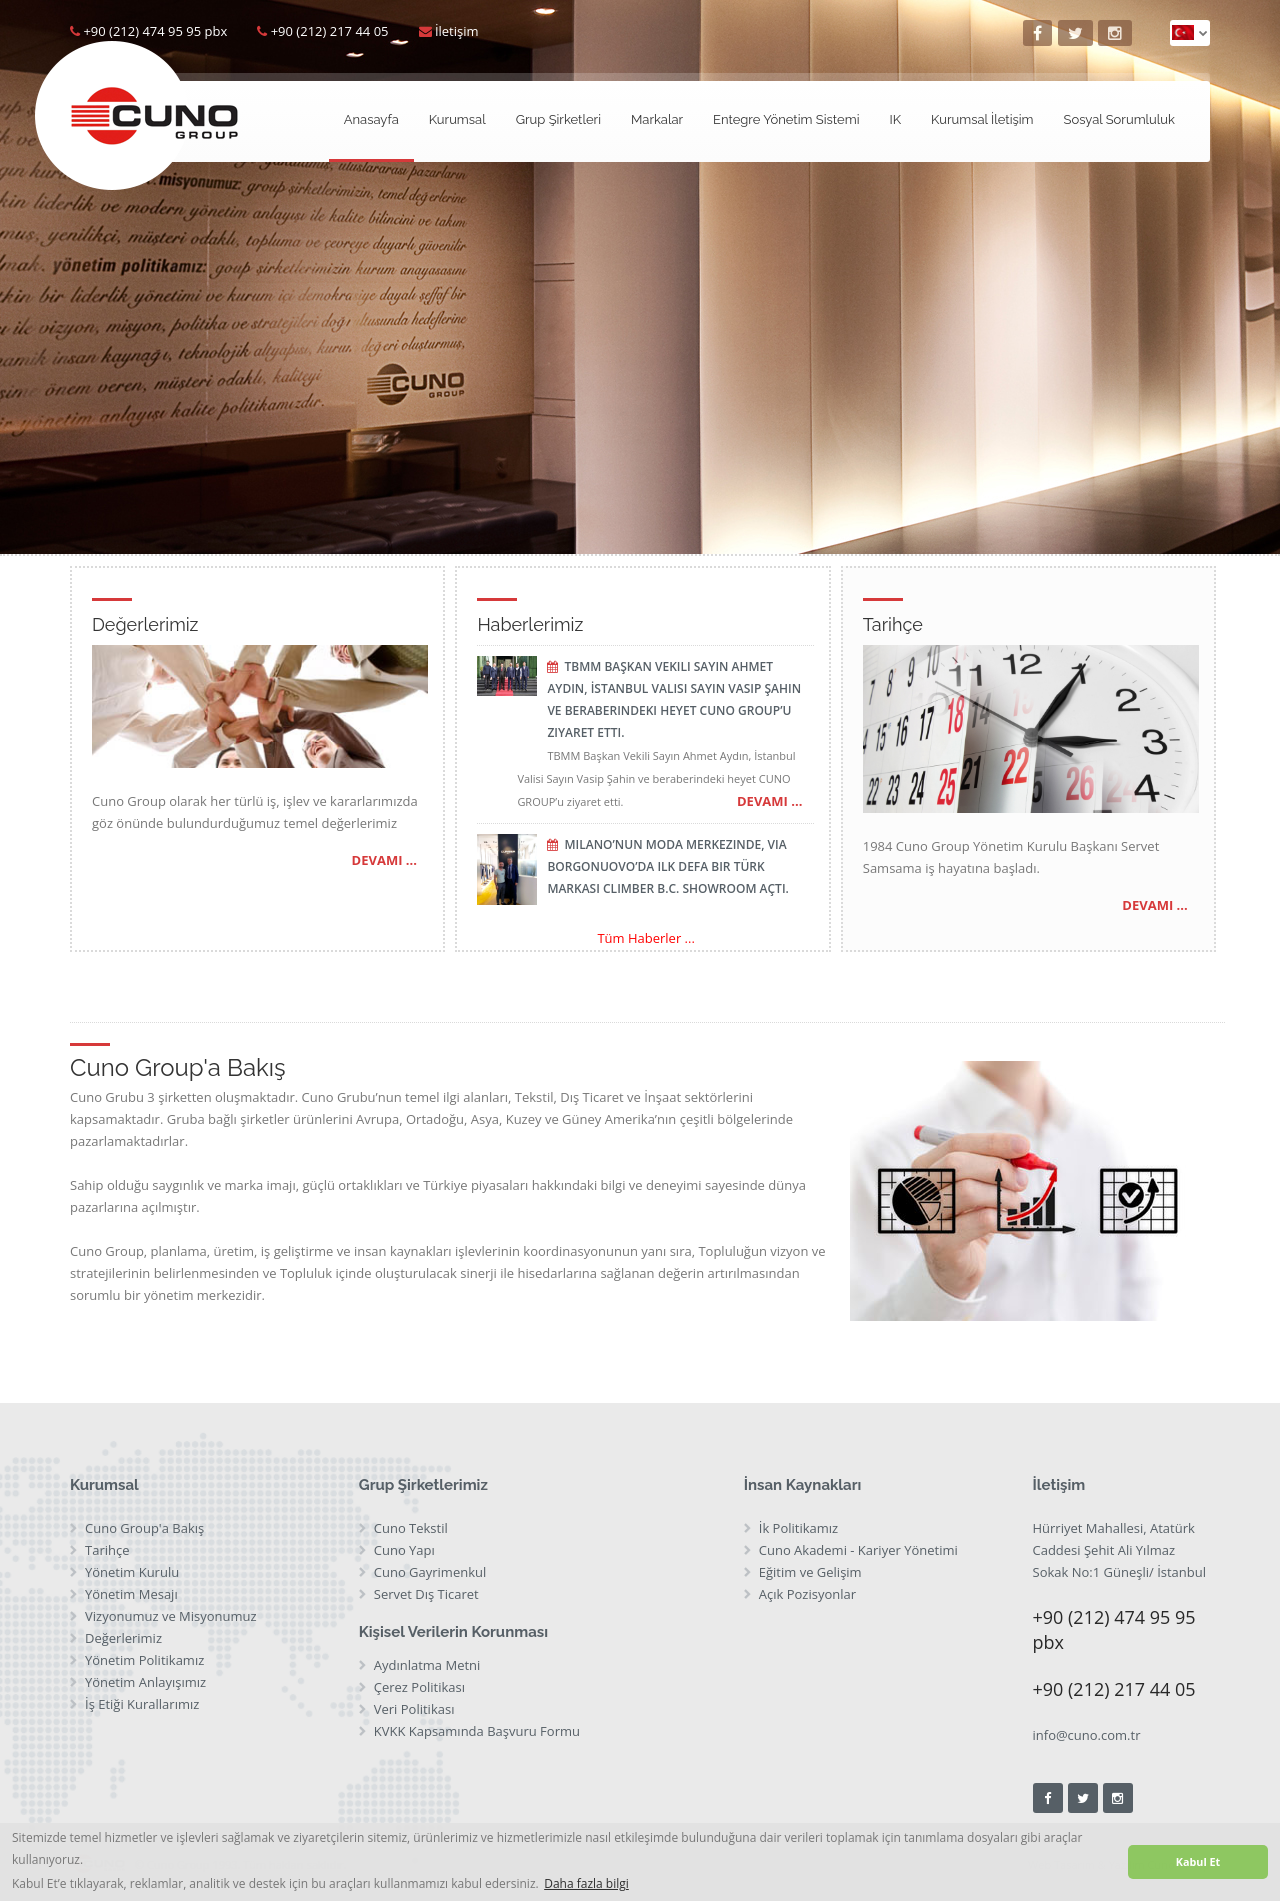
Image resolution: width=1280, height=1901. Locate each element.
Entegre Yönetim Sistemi (786, 119)
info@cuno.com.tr (1087, 1735)
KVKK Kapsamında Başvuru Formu (477, 1731)
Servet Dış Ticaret (426, 1594)
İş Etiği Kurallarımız (142, 1704)
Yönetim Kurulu (132, 1572)
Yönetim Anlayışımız (145, 1682)
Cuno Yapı (404, 1550)
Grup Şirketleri (558, 119)
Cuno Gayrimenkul (430, 1572)
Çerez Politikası (419, 1687)
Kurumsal (457, 119)
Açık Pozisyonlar (807, 1594)
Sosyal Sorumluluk (1119, 119)
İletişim (457, 31)
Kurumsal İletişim (982, 119)
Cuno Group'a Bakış (144, 1528)
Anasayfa (371, 119)
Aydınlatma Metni (427, 1665)
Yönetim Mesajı (131, 1594)
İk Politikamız (798, 1528)
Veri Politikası (414, 1709)
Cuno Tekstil (411, 1528)
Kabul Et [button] (1198, 1861)
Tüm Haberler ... (645, 938)
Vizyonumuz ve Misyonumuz (171, 1616)
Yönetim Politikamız (144, 1660)
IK (895, 119)
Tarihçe (107, 1550)
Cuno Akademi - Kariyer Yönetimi (858, 1550)
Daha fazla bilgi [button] (586, 1883)
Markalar (657, 119)
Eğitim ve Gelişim (810, 1572)
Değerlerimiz (123, 1638)
